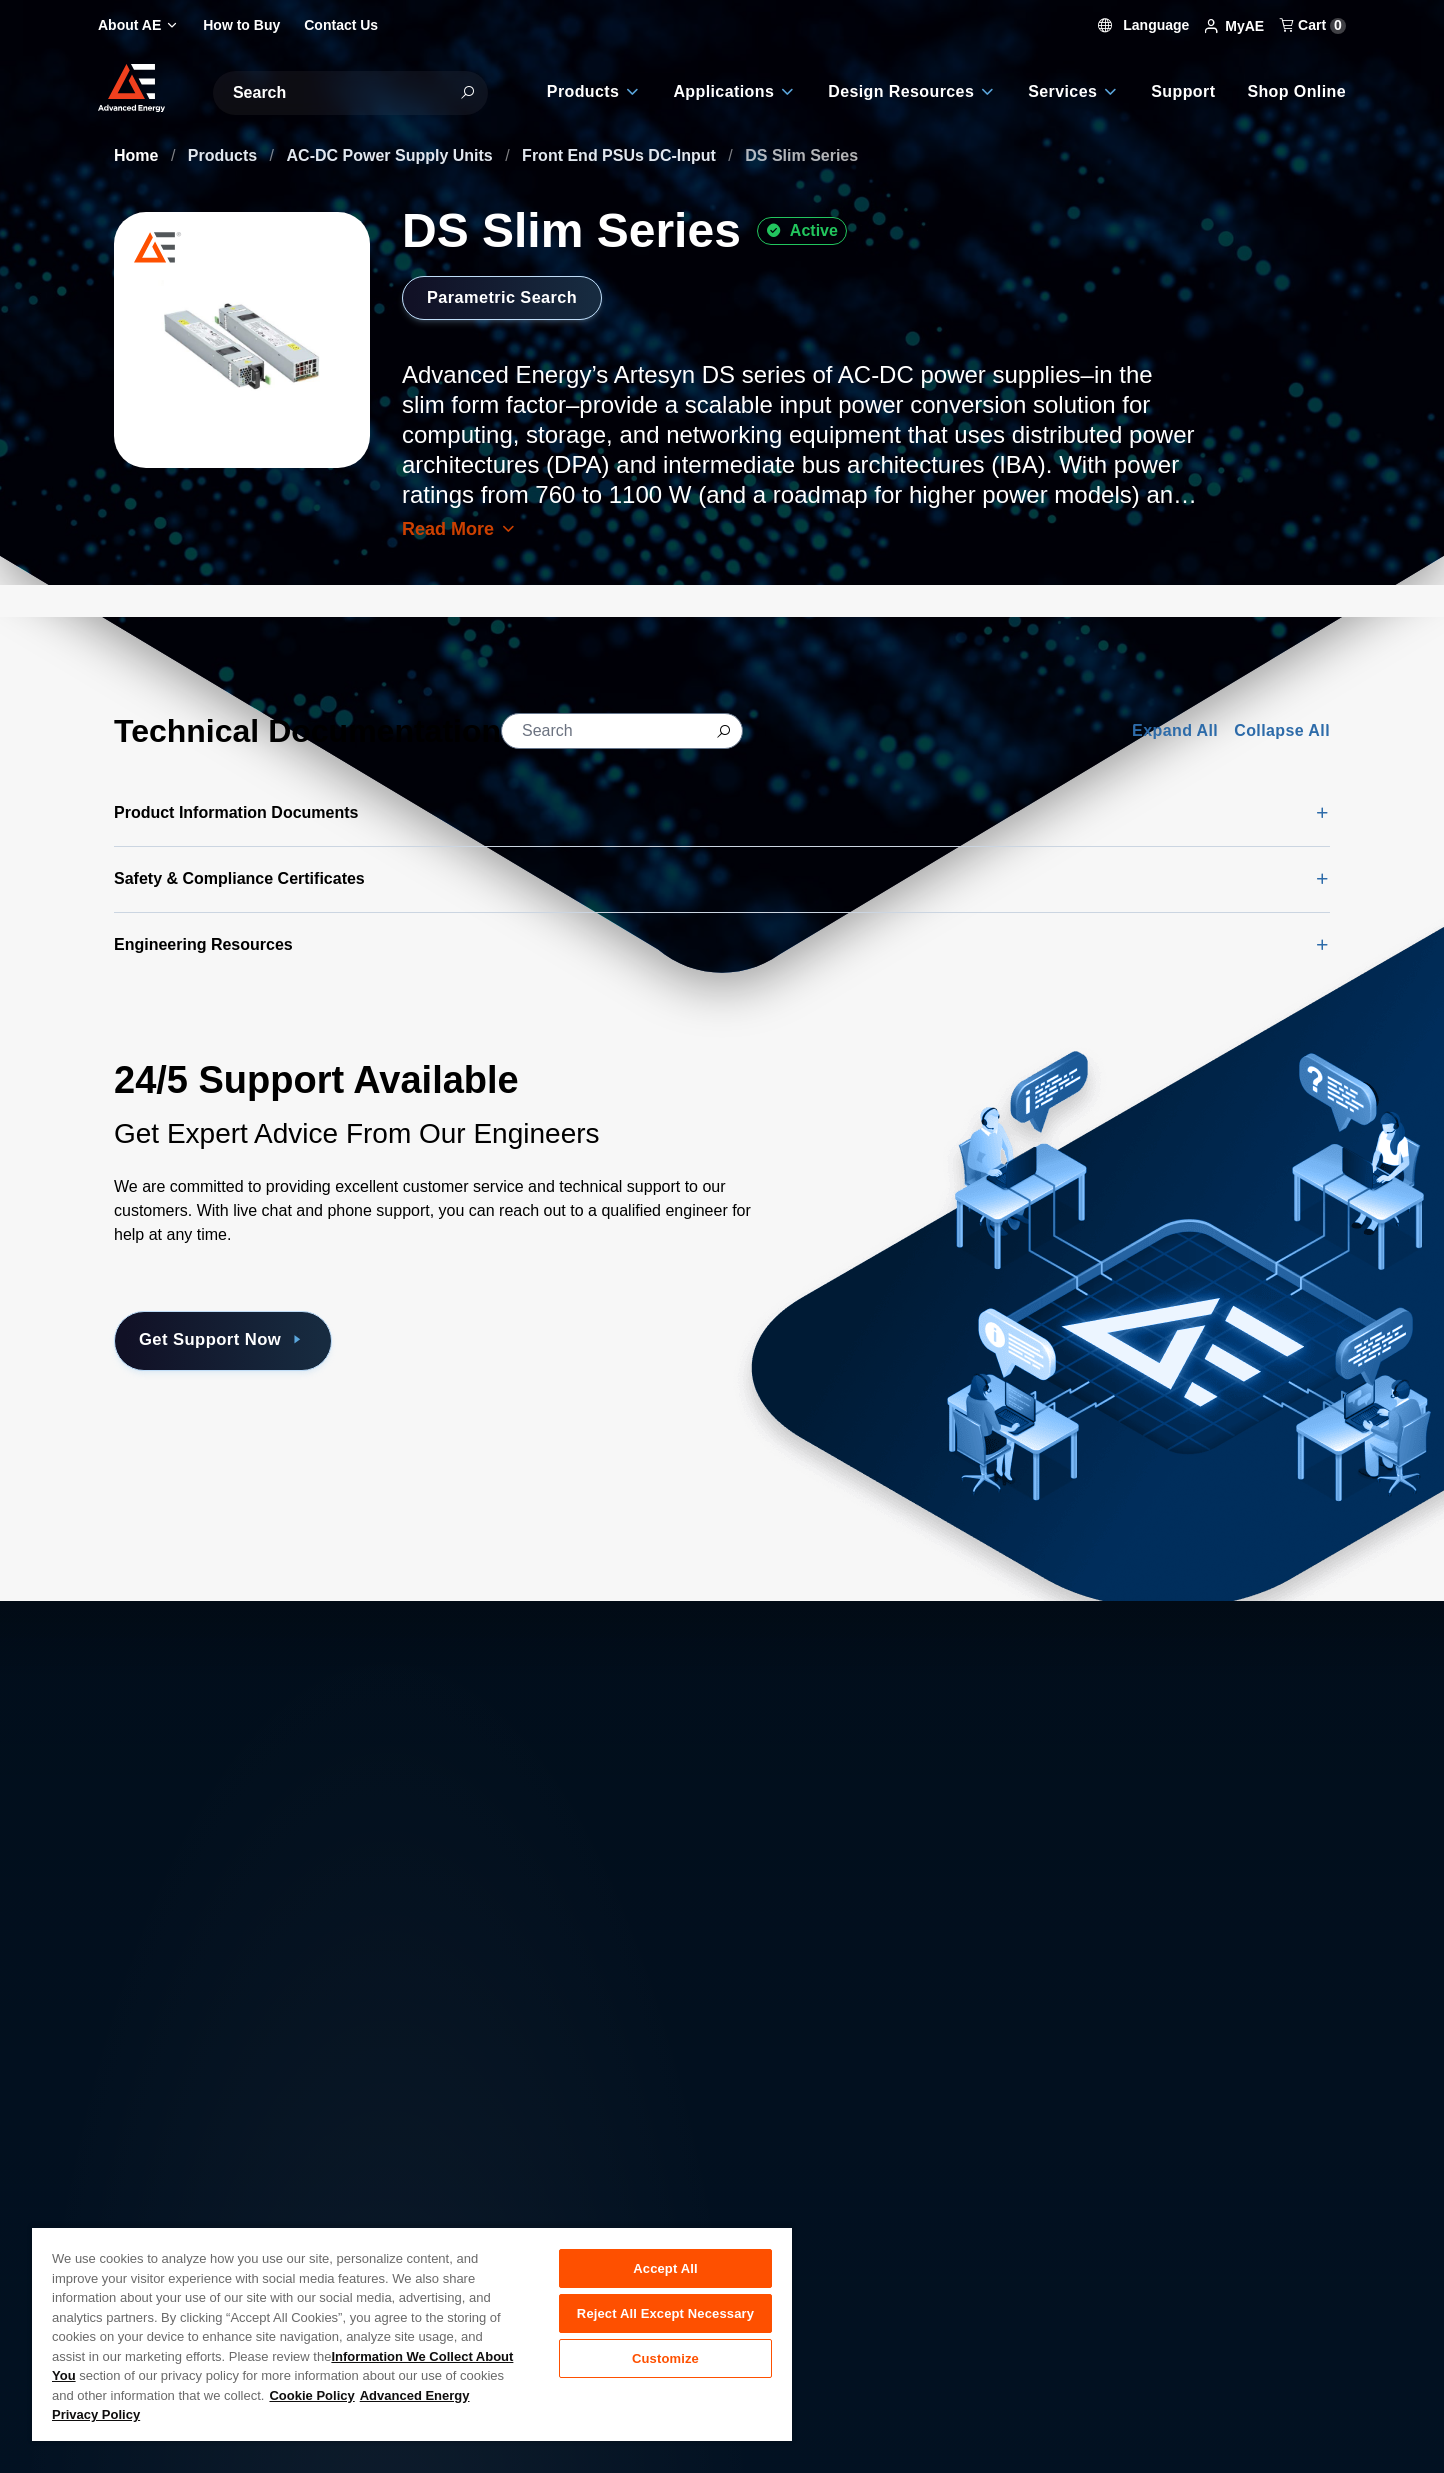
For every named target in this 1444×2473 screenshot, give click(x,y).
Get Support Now (238, 1341)
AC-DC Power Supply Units (392, 155)
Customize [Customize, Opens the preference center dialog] (665, 2366)
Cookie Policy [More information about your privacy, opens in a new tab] (311, 2395)
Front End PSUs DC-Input (621, 155)
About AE (147, 2162)
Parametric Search (510, 297)
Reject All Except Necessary (665, 2317)
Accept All (665, 2268)
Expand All (1175, 730)
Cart (1313, 25)
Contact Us (153, 2206)
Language (1144, 25)
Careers (454, 2162)
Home (138, 155)
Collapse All (1282, 730)
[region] (412, 2333)
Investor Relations (490, 2206)
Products (225, 155)
